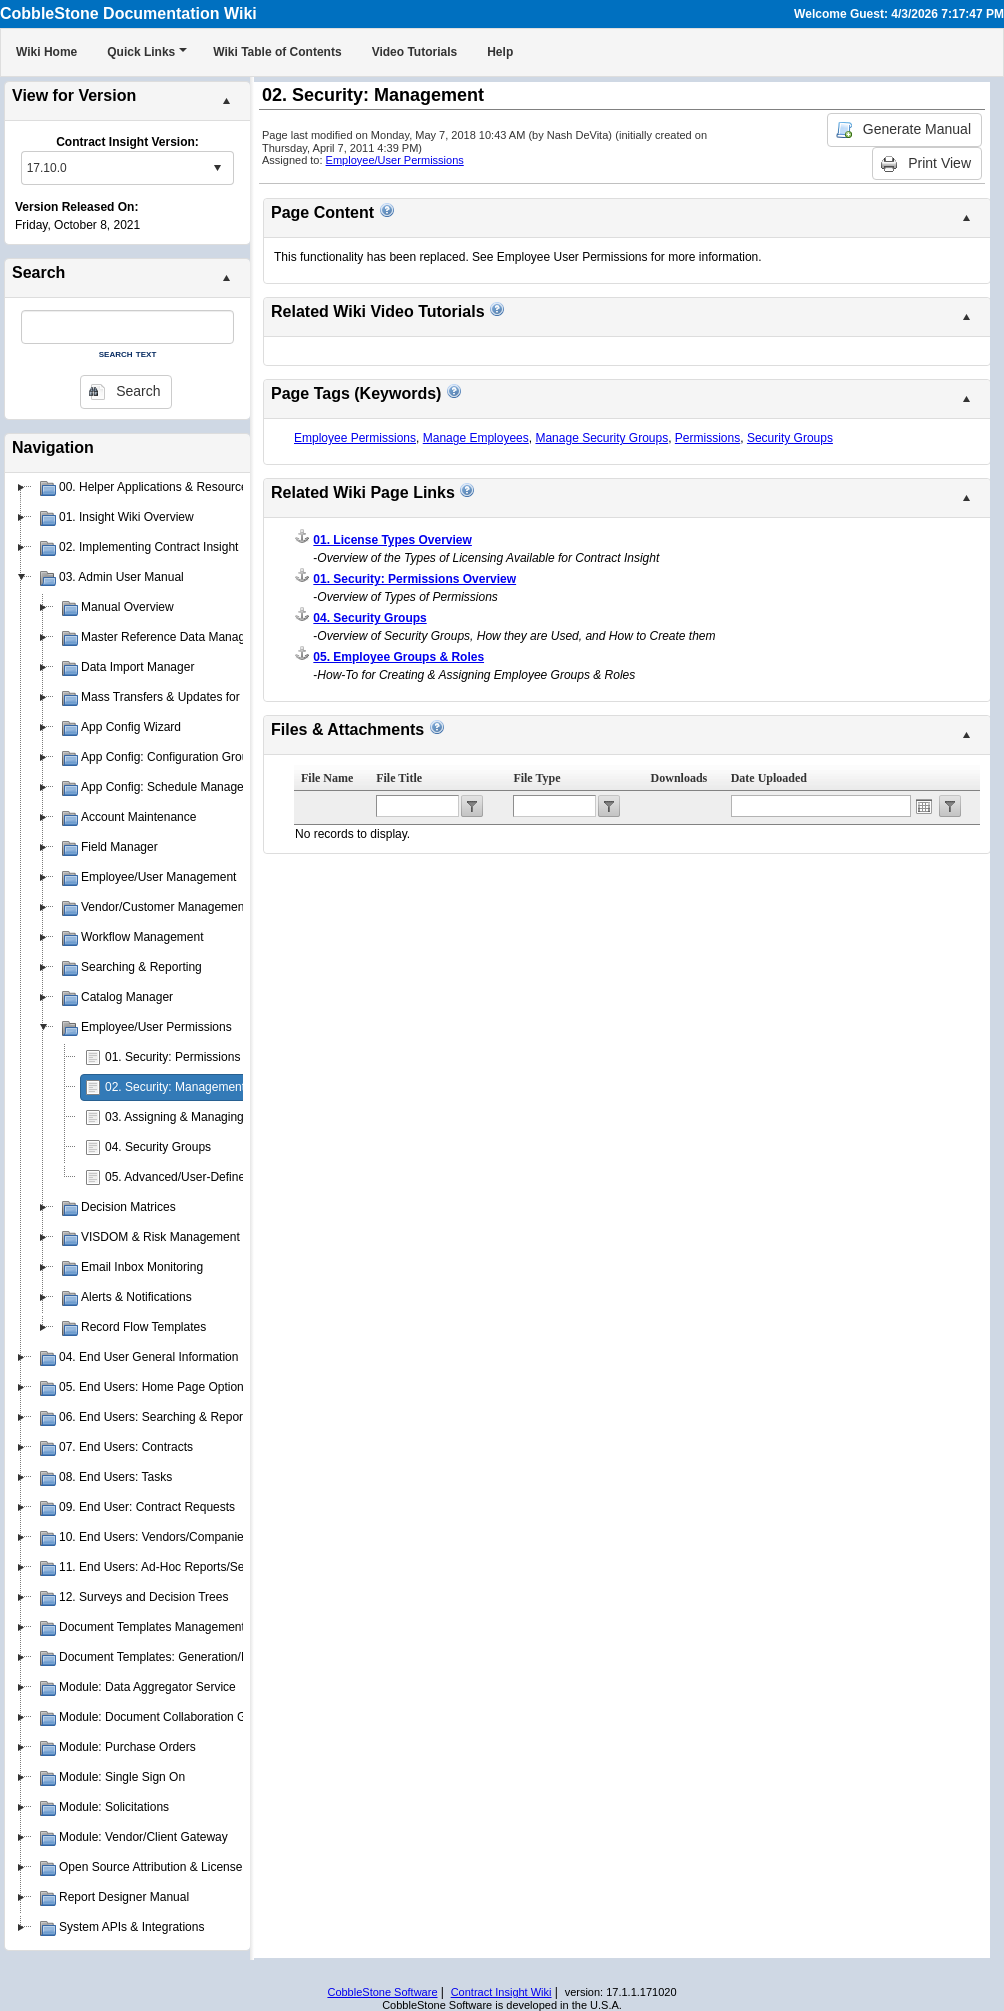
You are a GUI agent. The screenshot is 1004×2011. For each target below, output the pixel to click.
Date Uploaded (769, 778)
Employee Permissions (355, 438)
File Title (399, 778)
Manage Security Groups (601, 438)
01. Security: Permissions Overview (199, 1057)
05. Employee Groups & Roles (398, 657)
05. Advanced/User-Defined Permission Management (246, 1177)
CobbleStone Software (382, 1992)
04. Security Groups (158, 1147)
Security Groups (790, 438)
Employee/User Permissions (395, 160)
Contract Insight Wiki (501, 1992)
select (217, 168)
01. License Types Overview (392, 540)
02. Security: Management (175, 1087)
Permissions (707, 438)
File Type (536, 778)
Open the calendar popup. (924, 806)
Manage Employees (476, 438)
